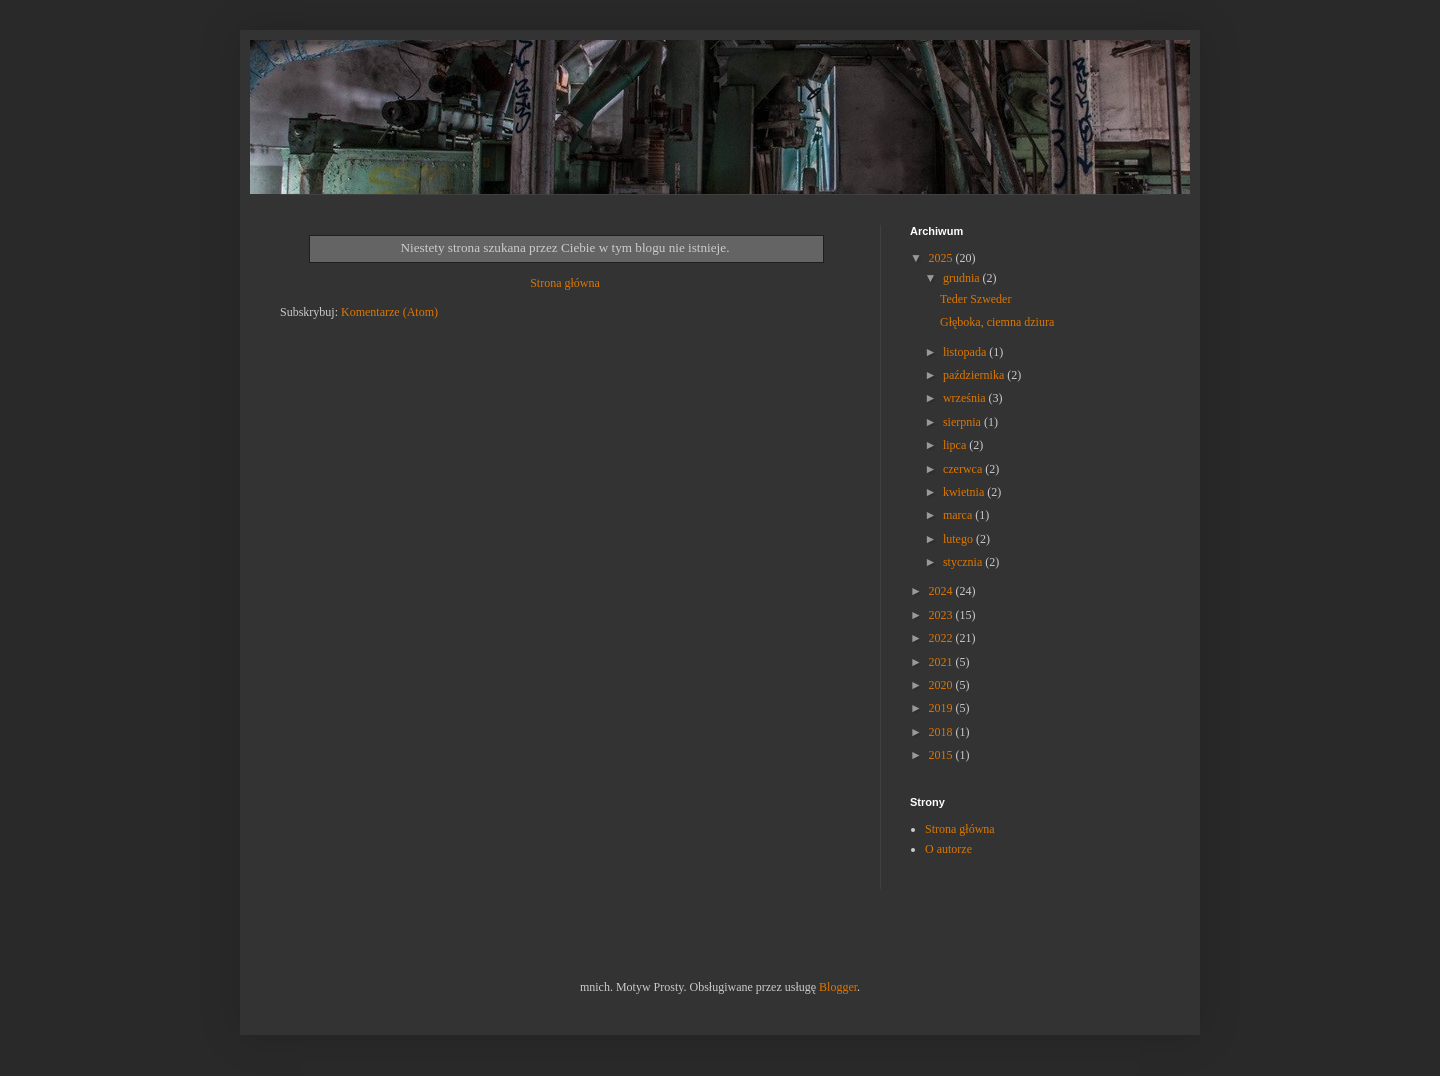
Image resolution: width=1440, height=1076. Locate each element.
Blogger (838, 987)
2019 (942, 708)
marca (959, 515)
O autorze (948, 849)
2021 (942, 662)
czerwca (964, 469)
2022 (942, 638)
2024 (942, 591)
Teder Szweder (975, 299)
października (975, 375)
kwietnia (965, 492)
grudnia (963, 278)
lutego (959, 539)
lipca (956, 445)
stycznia (964, 562)
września (966, 398)
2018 (942, 732)
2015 (942, 755)
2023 (942, 615)
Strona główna (565, 283)
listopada (966, 352)
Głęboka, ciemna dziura (997, 322)
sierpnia (963, 422)
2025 (942, 258)
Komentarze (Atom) (389, 312)
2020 (942, 685)
